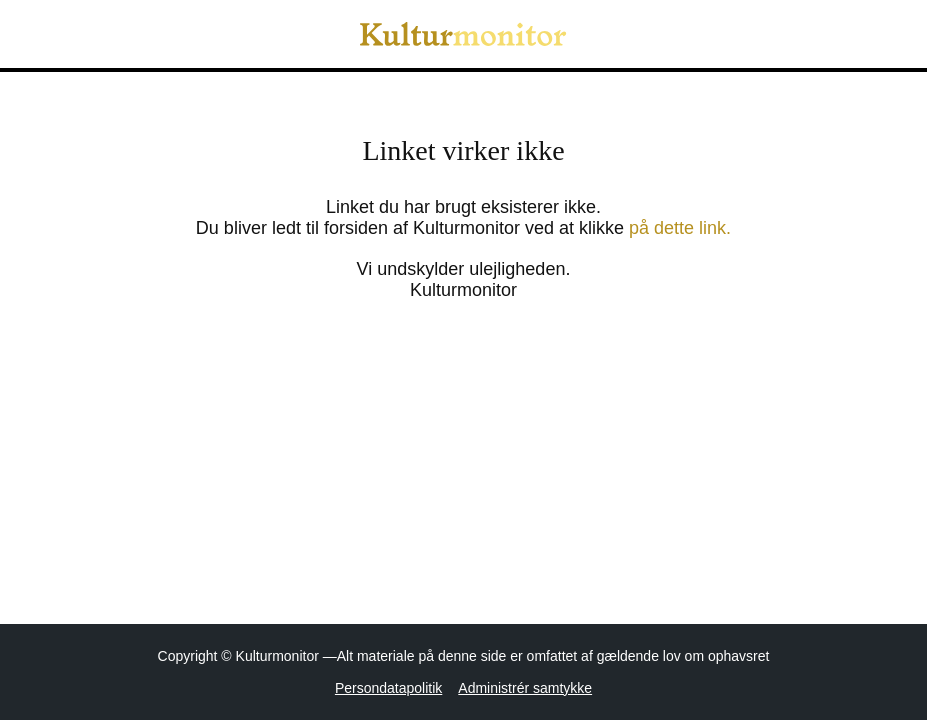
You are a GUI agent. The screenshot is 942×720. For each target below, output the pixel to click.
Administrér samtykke (525, 688)
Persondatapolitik (388, 688)
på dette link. (680, 228)
